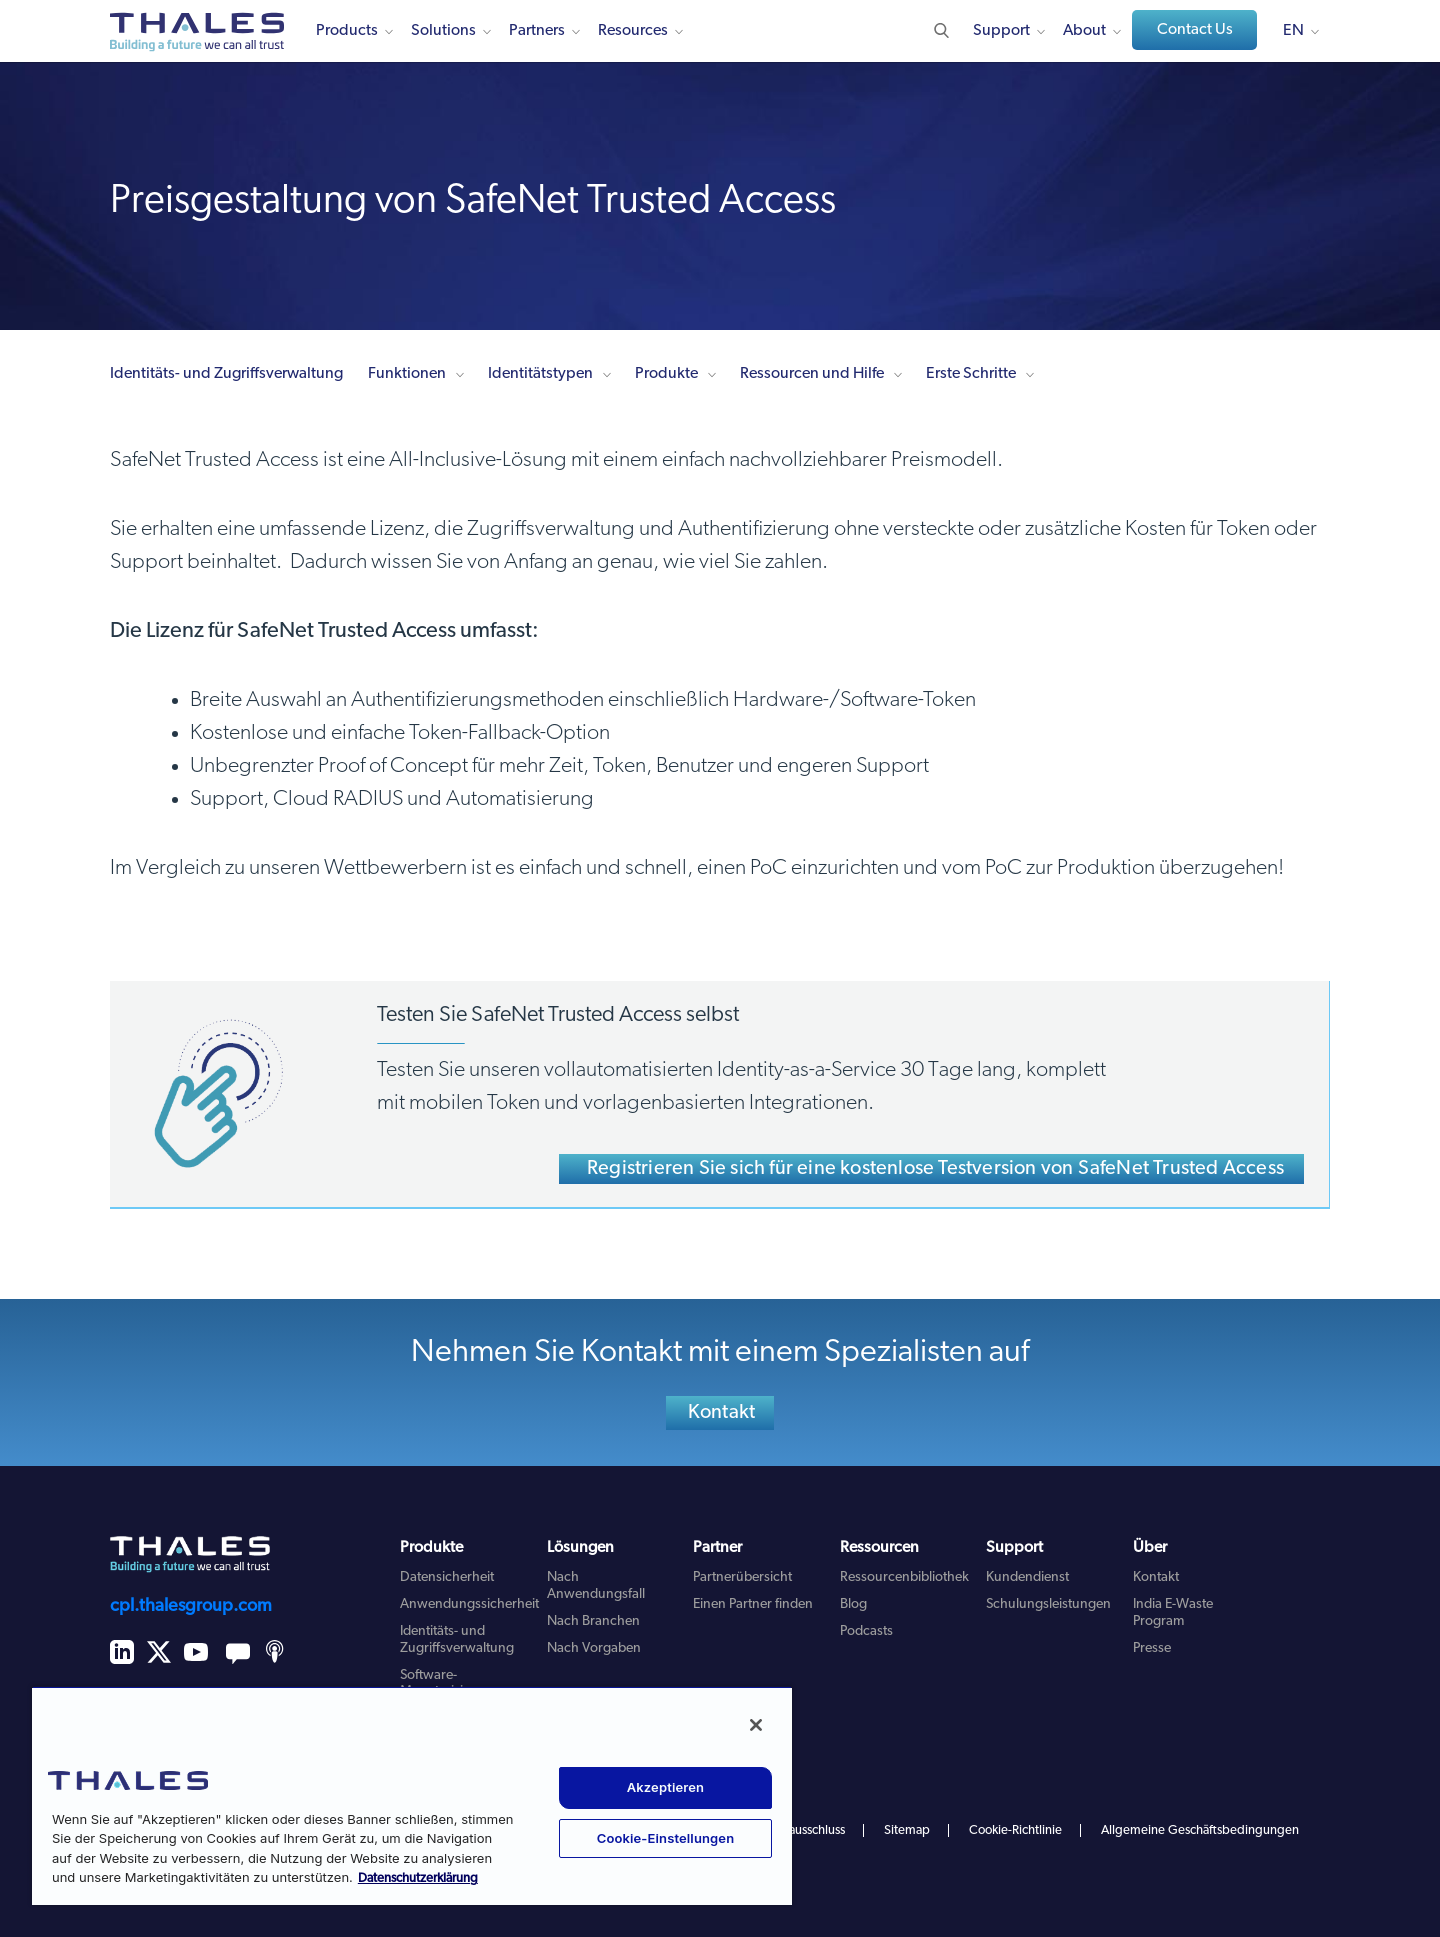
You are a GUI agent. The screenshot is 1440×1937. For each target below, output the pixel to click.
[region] (412, 1795)
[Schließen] (756, 1725)
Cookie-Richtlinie (1015, 1830)
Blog (853, 1604)
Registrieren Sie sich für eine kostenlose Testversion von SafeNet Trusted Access (935, 1169)
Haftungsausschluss (792, 1830)
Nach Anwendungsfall (596, 1586)
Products (347, 31)
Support (1001, 31)
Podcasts (866, 1631)
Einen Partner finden (753, 1604)
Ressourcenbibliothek (904, 1577)
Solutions (443, 31)
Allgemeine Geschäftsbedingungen (1200, 1830)
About (1084, 31)
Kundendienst (1027, 1577)
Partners (537, 31)
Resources (633, 31)
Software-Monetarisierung (449, 1684)
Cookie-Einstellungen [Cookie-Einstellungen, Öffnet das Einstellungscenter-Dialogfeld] (666, 1838)
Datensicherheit (447, 1577)
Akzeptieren (665, 1787)
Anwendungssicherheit (469, 1604)
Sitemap (907, 1830)
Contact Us (1195, 30)
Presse (1152, 1648)
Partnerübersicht (742, 1577)
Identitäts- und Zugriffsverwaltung (226, 374)
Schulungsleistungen (1048, 1604)
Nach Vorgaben (594, 1648)
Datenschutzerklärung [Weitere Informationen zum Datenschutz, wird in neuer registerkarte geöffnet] (418, 1878)
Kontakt (721, 1413)
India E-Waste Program (1173, 1613)
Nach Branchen (593, 1621)
